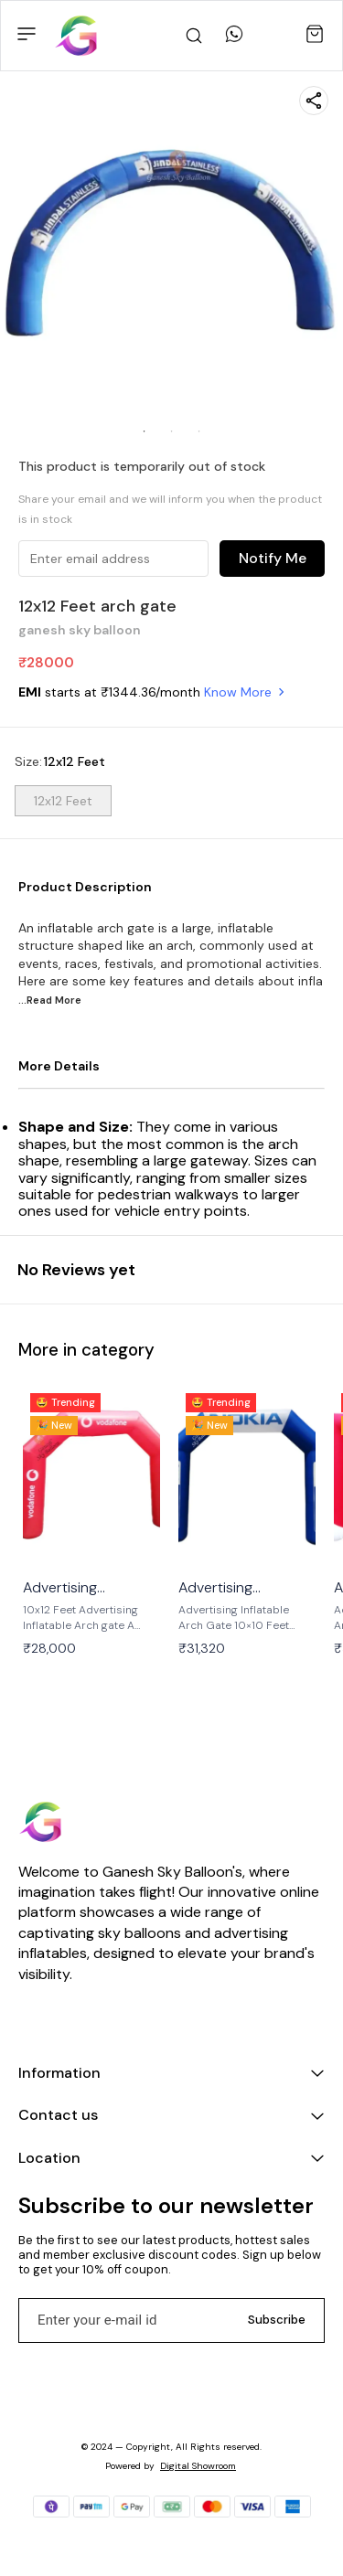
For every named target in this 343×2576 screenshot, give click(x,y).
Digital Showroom (198, 2466)
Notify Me (272, 558)
